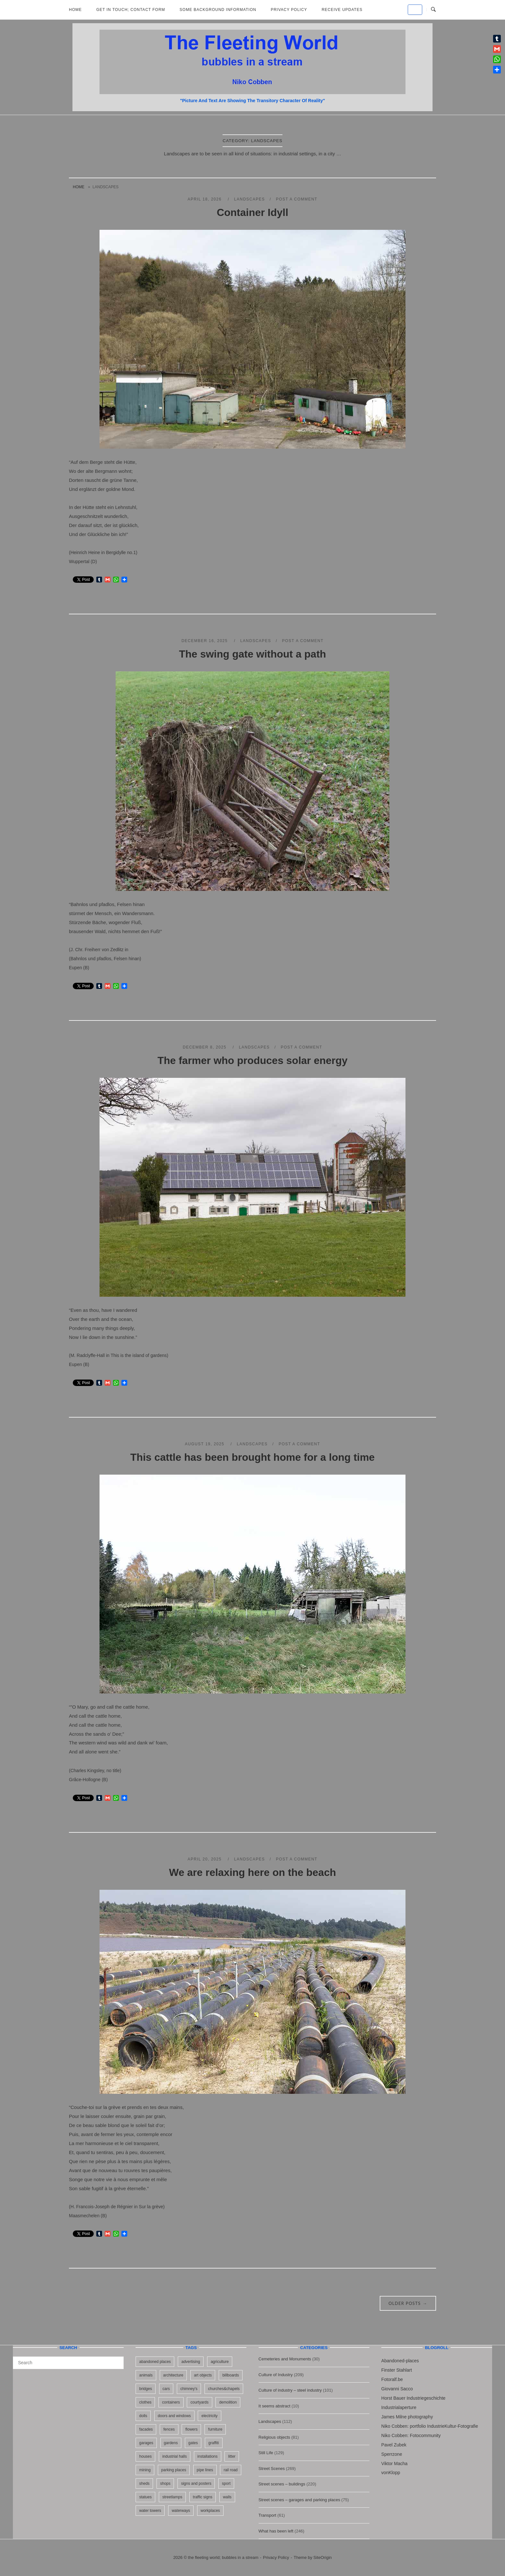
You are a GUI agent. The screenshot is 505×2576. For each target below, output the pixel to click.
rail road (230, 2470)
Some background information (218, 9)
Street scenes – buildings (282, 2484)
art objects (203, 2375)
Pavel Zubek (393, 2444)
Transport (267, 2515)
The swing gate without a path (252, 654)
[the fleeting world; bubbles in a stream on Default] (415, 10)
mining (144, 2470)
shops (165, 2483)
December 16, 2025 (205, 641)
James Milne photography (407, 2416)
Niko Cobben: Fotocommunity (411, 2435)
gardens (171, 2443)
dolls (143, 2416)
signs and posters (196, 2483)
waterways (181, 2510)
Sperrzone (391, 2454)
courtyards (199, 2402)
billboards (230, 2375)
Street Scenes (272, 2468)
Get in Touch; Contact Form (130, 9)
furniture (215, 2429)
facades (146, 2429)
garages (146, 2443)
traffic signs (202, 2497)
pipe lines (205, 2470)
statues (145, 2497)
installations (207, 2456)
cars (166, 2388)
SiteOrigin (322, 2557)
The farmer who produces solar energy (252, 1060)
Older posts (407, 2303)
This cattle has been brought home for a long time (252, 1457)
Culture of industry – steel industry (290, 2390)
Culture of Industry (276, 2374)
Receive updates (342, 9)
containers (171, 2402)
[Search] (116, 2359)
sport (226, 2483)
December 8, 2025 (205, 1047)
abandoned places (155, 2361)
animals (145, 2375)
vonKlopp (390, 2472)
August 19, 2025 (205, 1444)
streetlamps (172, 2497)
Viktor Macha (394, 2463)
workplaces (210, 2510)
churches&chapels (224, 2388)
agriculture (220, 2361)
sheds (144, 2483)
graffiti (213, 2443)
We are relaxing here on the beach (252, 1872)
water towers (150, 2510)
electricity (209, 2416)
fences (169, 2429)
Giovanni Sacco (397, 2388)
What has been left (276, 2531)
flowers (191, 2429)
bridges (145, 2388)
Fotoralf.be (392, 2379)
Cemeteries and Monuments (285, 2358)
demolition (228, 2402)
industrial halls (174, 2456)
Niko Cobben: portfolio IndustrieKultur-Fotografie (429, 2426)
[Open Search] (433, 10)
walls (227, 2497)
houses (145, 2456)
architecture (173, 2375)
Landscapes (249, 199)
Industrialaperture (398, 2407)
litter (231, 2456)
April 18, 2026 (205, 199)
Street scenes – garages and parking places (299, 2499)
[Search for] (68, 2362)
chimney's (188, 2388)
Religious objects (274, 2437)
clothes (145, 2402)
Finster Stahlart (396, 2370)
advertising (190, 2361)
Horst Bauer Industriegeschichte (413, 2398)
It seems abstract (275, 2406)
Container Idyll (252, 212)
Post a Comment (297, 199)
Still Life (266, 2452)
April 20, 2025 (205, 1859)
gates (193, 2443)
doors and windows (174, 2416)
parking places (173, 2470)
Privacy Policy (289, 9)
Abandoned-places (400, 2360)
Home (75, 9)
